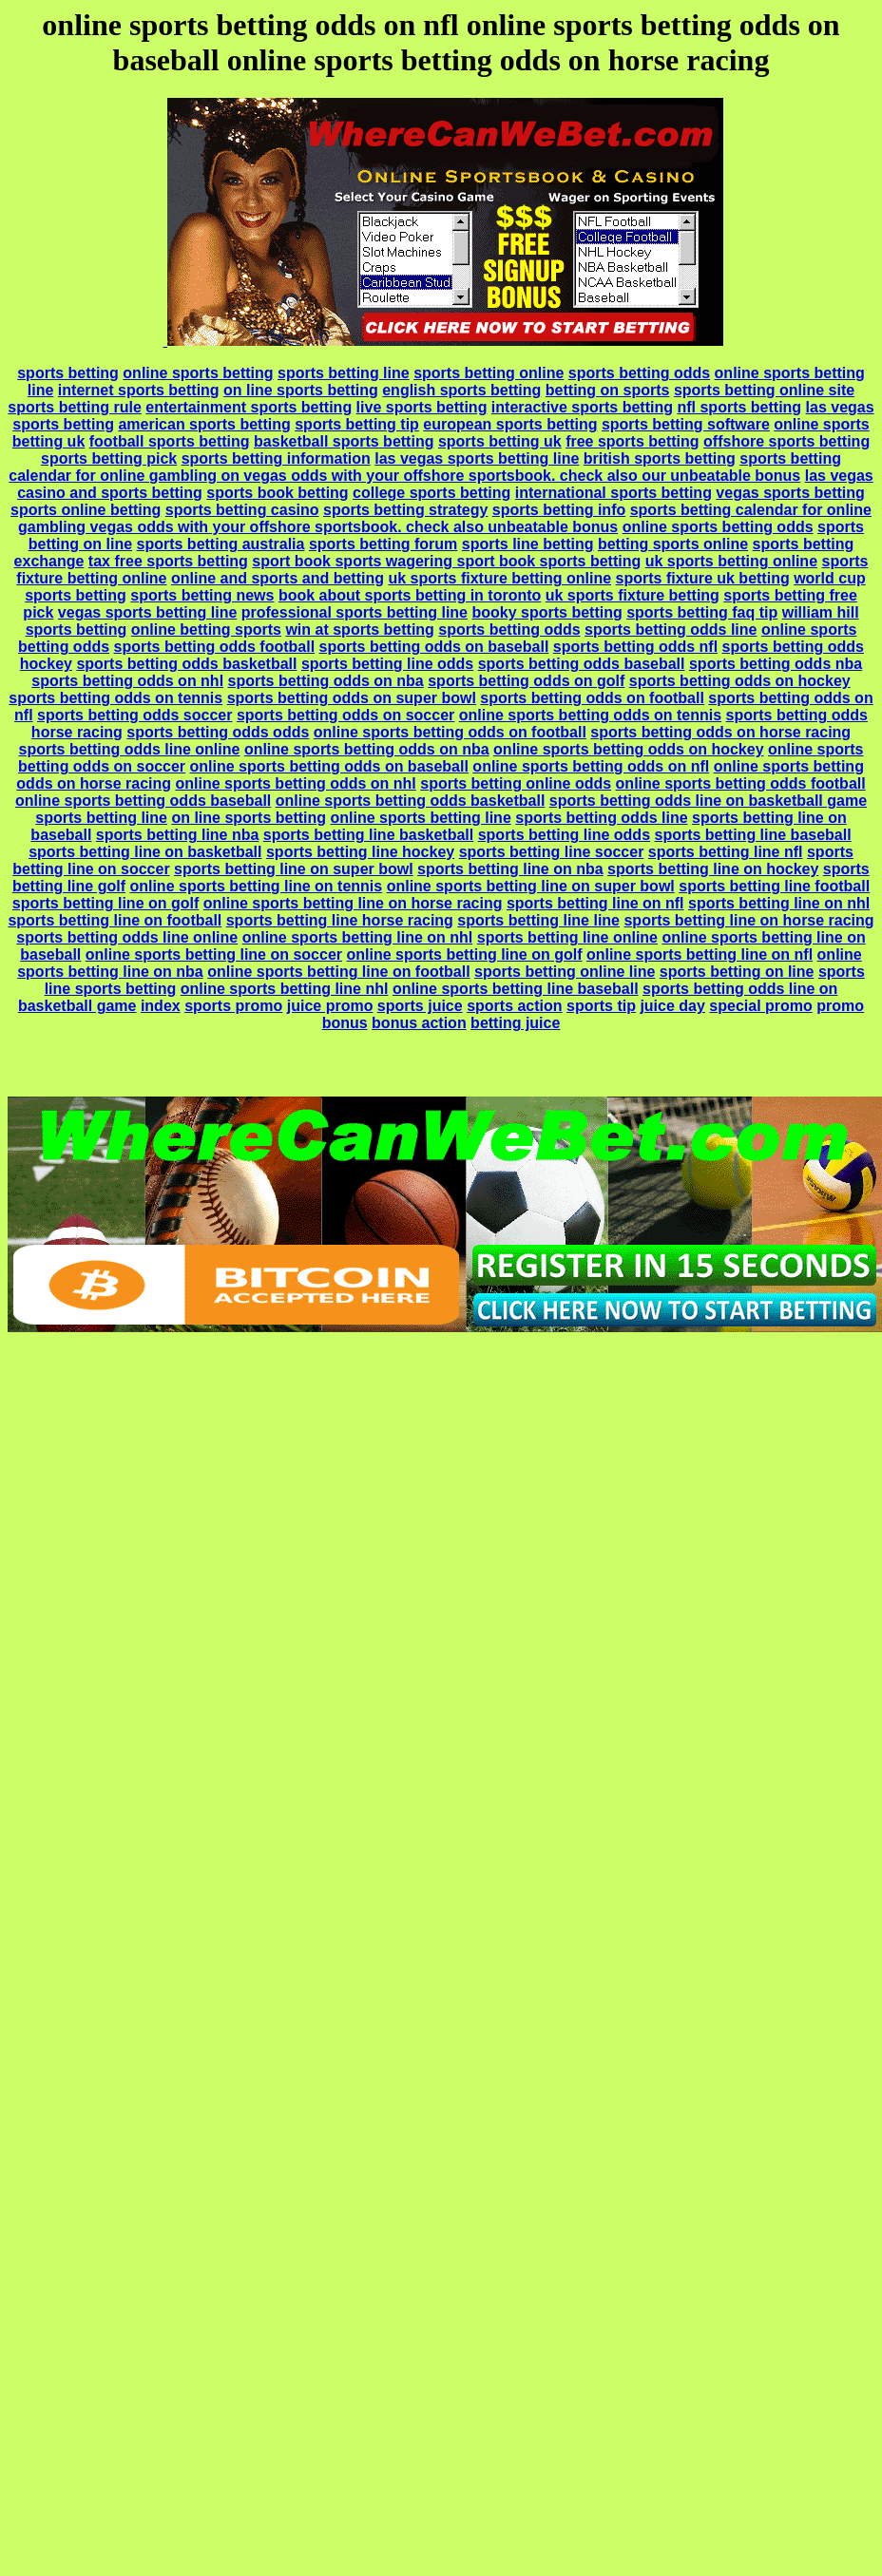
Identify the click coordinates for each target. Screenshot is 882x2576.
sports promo (233, 1006)
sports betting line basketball (368, 835)
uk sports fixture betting (632, 595)
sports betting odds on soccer (345, 715)
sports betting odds (639, 373)
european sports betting (510, 424)
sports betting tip (357, 424)
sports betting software (686, 424)
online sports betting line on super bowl (531, 886)
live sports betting (422, 407)
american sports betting (204, 424)
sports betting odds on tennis (115, 698)
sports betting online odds (515, 783)
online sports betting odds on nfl (590, 766)
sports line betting (528, 544)
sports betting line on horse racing (748, 920)
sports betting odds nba (775, 664)
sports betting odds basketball (186, 664)
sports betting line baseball (752, 835)
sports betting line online (567, 937)
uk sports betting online (731, 561)
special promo (760, 1006)
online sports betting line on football (338, 972)
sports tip (601, 1006)
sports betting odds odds (217, 732)
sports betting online (488, 373)
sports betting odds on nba (326, 681)
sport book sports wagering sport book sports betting (446, 561)
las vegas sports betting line (476, 458)
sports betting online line (564, 972)
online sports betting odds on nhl (295, 783)
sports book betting (277, 493)
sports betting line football (774, 886)
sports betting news (202, 595)
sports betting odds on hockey (740, 681)
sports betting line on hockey (712, 869)
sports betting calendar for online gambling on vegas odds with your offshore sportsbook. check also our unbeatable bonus (425, 467)
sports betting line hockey (360, 852)
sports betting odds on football (592, 698)
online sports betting (198, 373)
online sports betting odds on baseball (329, 766)
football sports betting (169, 441)
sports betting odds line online (129, 749)
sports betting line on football (114, 920)
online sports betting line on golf (464, 954)
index (161, 1006)
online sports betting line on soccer (214, 954)
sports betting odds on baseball (434, 647)
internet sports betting (139, 390)
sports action (514, 1006)
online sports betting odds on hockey (628, 749)
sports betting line (344, 373)
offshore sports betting (786, 441)
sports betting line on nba (510, 869)
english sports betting (461, 390)
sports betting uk (500, 441)
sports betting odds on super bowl (351, 698)
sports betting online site (764, 390)
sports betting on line (737, 972)
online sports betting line (421, 818)
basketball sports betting (343, 441)
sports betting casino (242, 510)
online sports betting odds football (741, 783)
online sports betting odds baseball (143, 800)
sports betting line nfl (725, 852)
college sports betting (431, 493)
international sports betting (613, 493)
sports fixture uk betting (703, 578)
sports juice (420, 1006)
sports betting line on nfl (595, 903)
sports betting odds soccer (134, 715)
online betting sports (206, 629)
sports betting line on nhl (779, 903)
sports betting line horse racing (339, 920)
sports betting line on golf (105, 903)
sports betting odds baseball (581, 664)
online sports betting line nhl (285, 989)
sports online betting (85, 510)
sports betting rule (74, 407)
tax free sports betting (168, 561)
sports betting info (558, 510)
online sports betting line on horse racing (353, 903)
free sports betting (632, 441)
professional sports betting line (354, 612)
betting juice (515, 1023)
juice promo (330, 1006)
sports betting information (276, 458)
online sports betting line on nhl (357, 937)
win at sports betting (359, 629)
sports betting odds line (671, 629)
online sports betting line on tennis (255, 886)
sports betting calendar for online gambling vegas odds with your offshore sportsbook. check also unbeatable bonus (445, 518)
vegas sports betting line (147, 612)
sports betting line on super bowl (293, 869)
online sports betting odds (718, 527)
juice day (672, 1006)
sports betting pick (109, 458)
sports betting (68, 373)
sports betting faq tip (701, 612)
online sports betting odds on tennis (590, 715)
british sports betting (660, 458)
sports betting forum (383, 544)
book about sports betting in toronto (409, 595)
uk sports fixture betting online (499, 578)
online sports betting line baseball (516, 989)
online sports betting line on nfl (699, 954)
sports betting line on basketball (145, 852)
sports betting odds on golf (526, 681)
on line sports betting (300, 390)
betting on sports (608, 390)
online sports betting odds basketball (411, 800)
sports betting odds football (215, 647)
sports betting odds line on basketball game (708, 800)
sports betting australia (221, 544)
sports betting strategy (405, 510)
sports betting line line (538, 920)
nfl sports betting (739, 407)
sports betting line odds (387, 664)
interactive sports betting (582, 407)
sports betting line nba (177, 835)
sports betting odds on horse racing (720, 732)
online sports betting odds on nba (366, 749)
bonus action (419, 1023)
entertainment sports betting (248, 407)
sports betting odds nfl (635, 647)
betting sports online (673, 544)
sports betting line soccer (551, 852)
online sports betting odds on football (450, 732)
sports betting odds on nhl (127, 681)
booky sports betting (546, 612)
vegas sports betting (790, 493)
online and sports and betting (277, 578)
